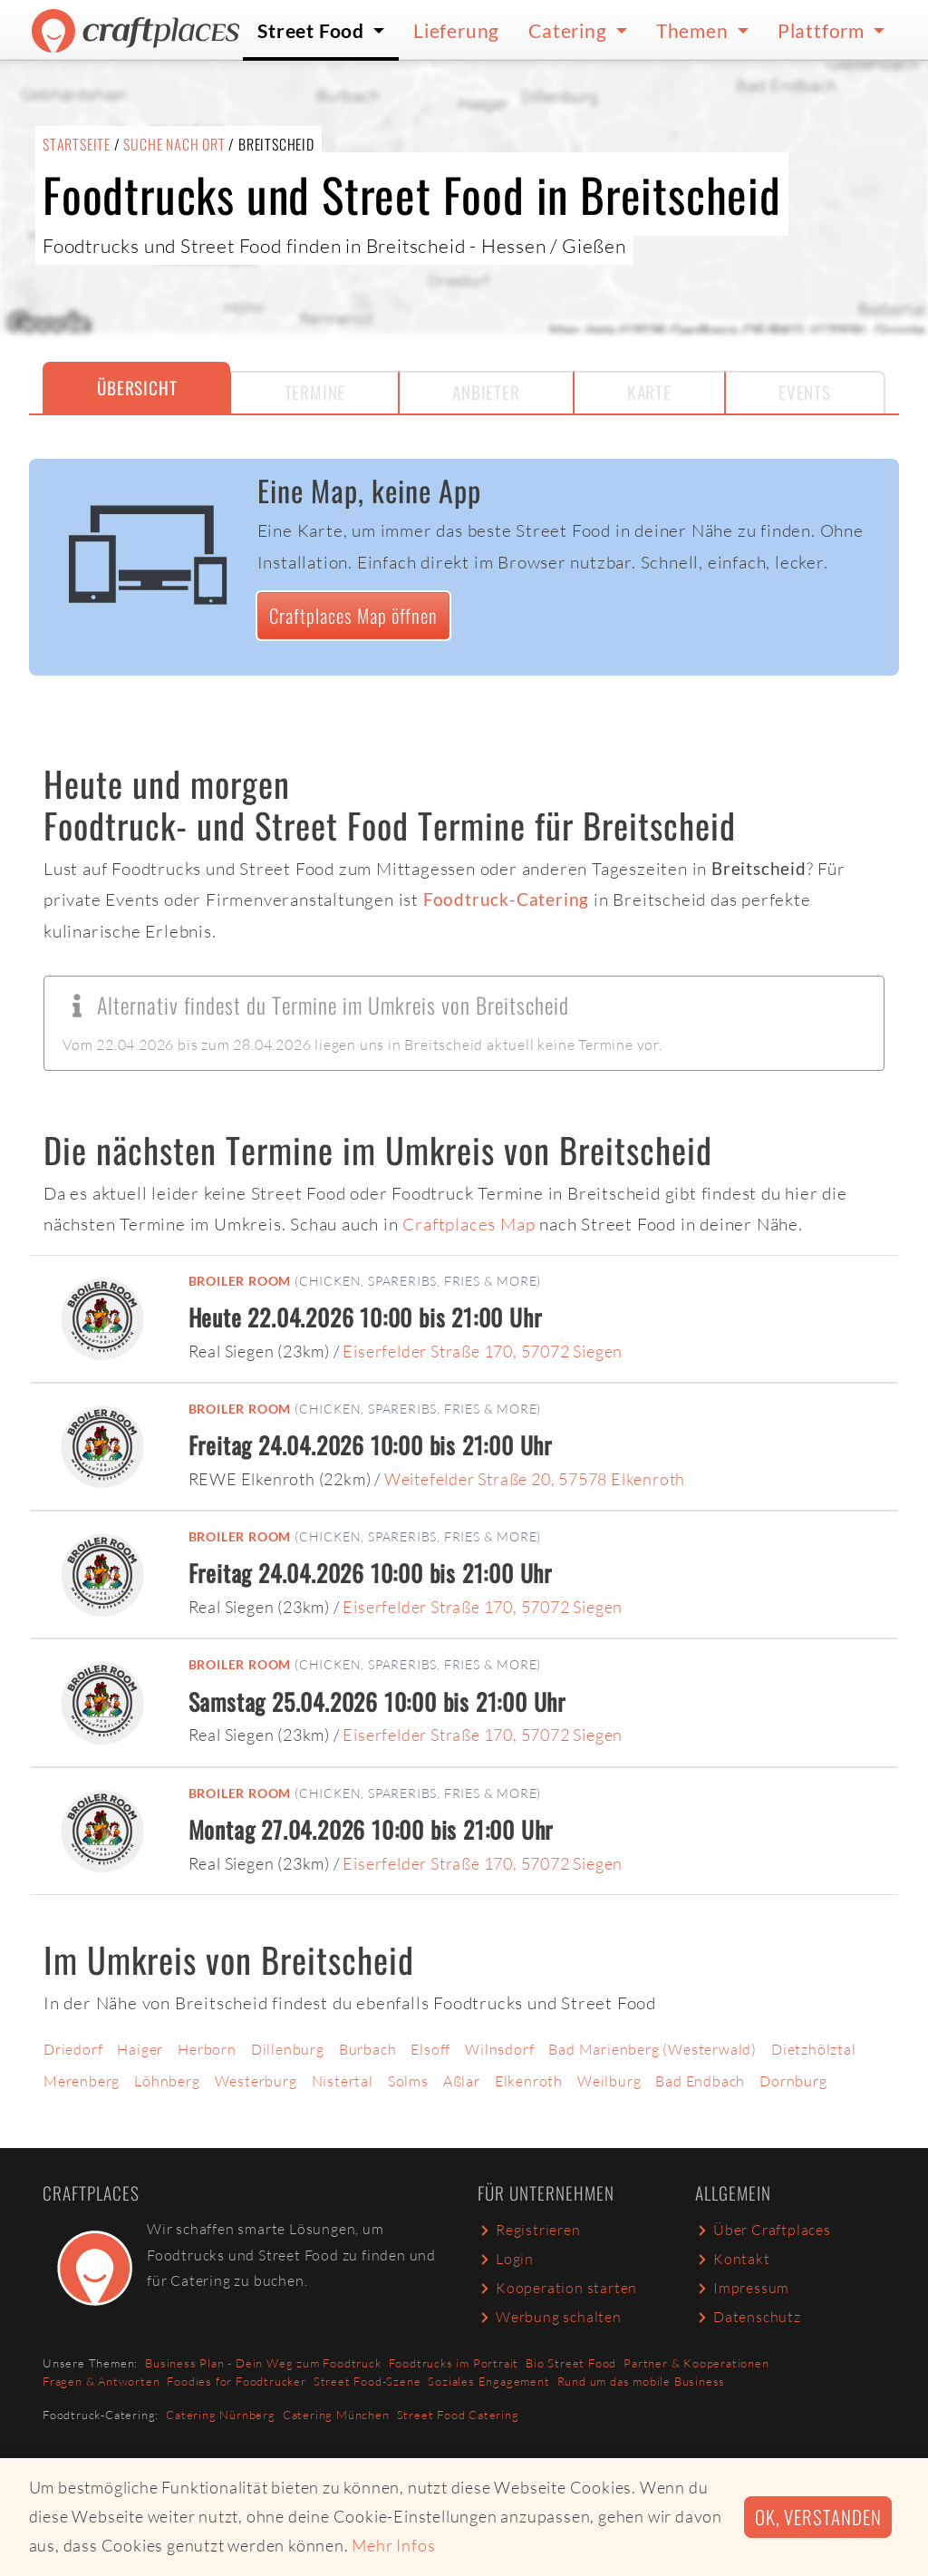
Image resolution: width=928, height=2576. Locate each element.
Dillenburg (287, 2049)
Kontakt (732, 2259)
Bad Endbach (700, 2081)
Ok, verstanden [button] (818, 2517)
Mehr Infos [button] (393, 2545)
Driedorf (73, 2049)
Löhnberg (166, 2081)
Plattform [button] (823, 30)
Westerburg (256, 2081)
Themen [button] (694, 30)
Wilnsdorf (499, 2049)
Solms (408, 2081)
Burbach (368, 2049)
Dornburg (792, 2081)
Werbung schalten (550, 2317)
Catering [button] (569, 30)
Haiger (140, 2049)
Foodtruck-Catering (506, 899)
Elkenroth (529, 2081)
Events (804, 392)
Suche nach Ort (174, 144)
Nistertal (342, 2081)
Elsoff (430, 2049)
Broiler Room (240, 1280)
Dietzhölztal (813, 2049)
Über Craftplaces (763, 2230)
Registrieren (529, 2230)
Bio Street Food (571, 2363)
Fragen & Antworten (101, 2381)
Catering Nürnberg (221, 2414)
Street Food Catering (458, 2414)
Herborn (207, 2049)
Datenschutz (748, 2317)
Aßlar (461, 2081)
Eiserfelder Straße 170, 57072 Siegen (483, 1351)
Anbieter (485, 392)
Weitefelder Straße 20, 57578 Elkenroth (534, 1479)
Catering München (336, 2414)
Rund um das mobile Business (641, 2381)
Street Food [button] (313, 30)
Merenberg (82, 2081)
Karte (649, 392)
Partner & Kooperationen (696, 2363)
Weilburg (609, 2081)
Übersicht (137, 387)
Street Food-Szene (367, 2381)
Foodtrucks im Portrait (454, 2363)
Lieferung (456, 30)
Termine (315, 392)
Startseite (77, 144)
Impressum (742, 2288)
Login (506, 2259)
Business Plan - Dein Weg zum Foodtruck (263, 2363)
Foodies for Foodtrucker (236, 2381)
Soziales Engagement (488, 2381)
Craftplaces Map (468, 1224)
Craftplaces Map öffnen (353, 615)
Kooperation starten (557, 2288)
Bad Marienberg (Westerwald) (652, 2049)
